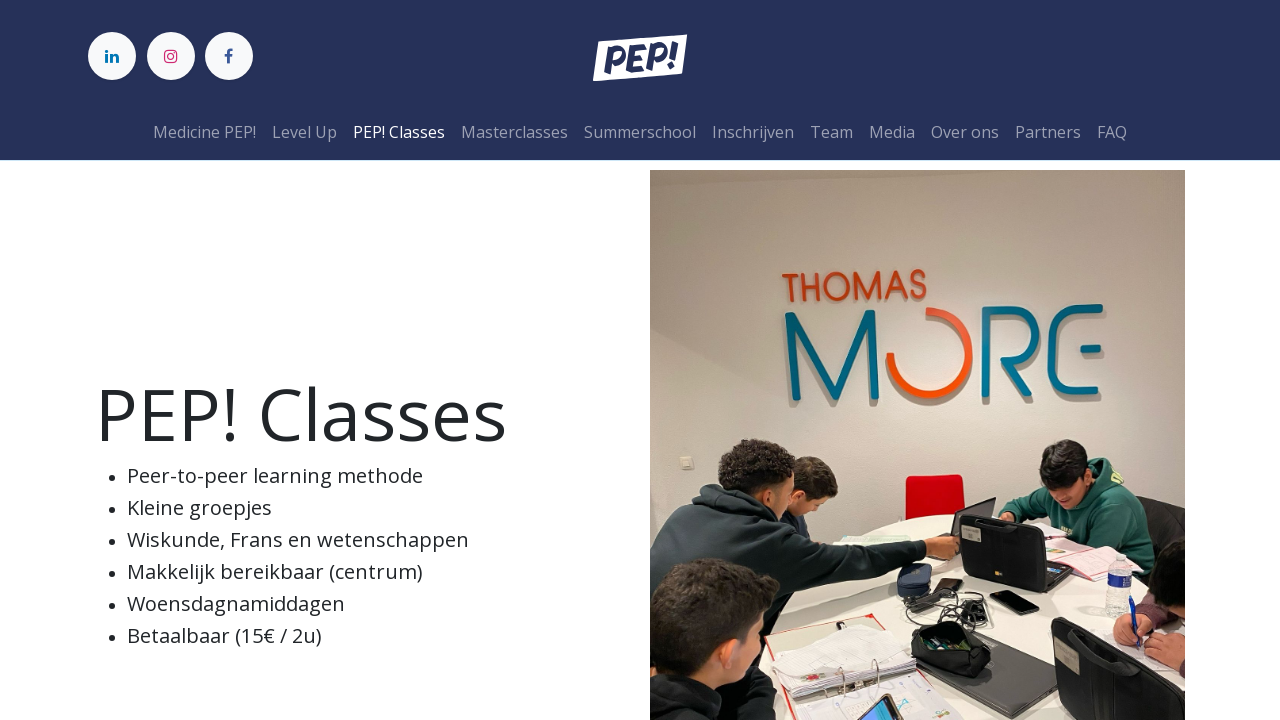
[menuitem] (204, 132)
